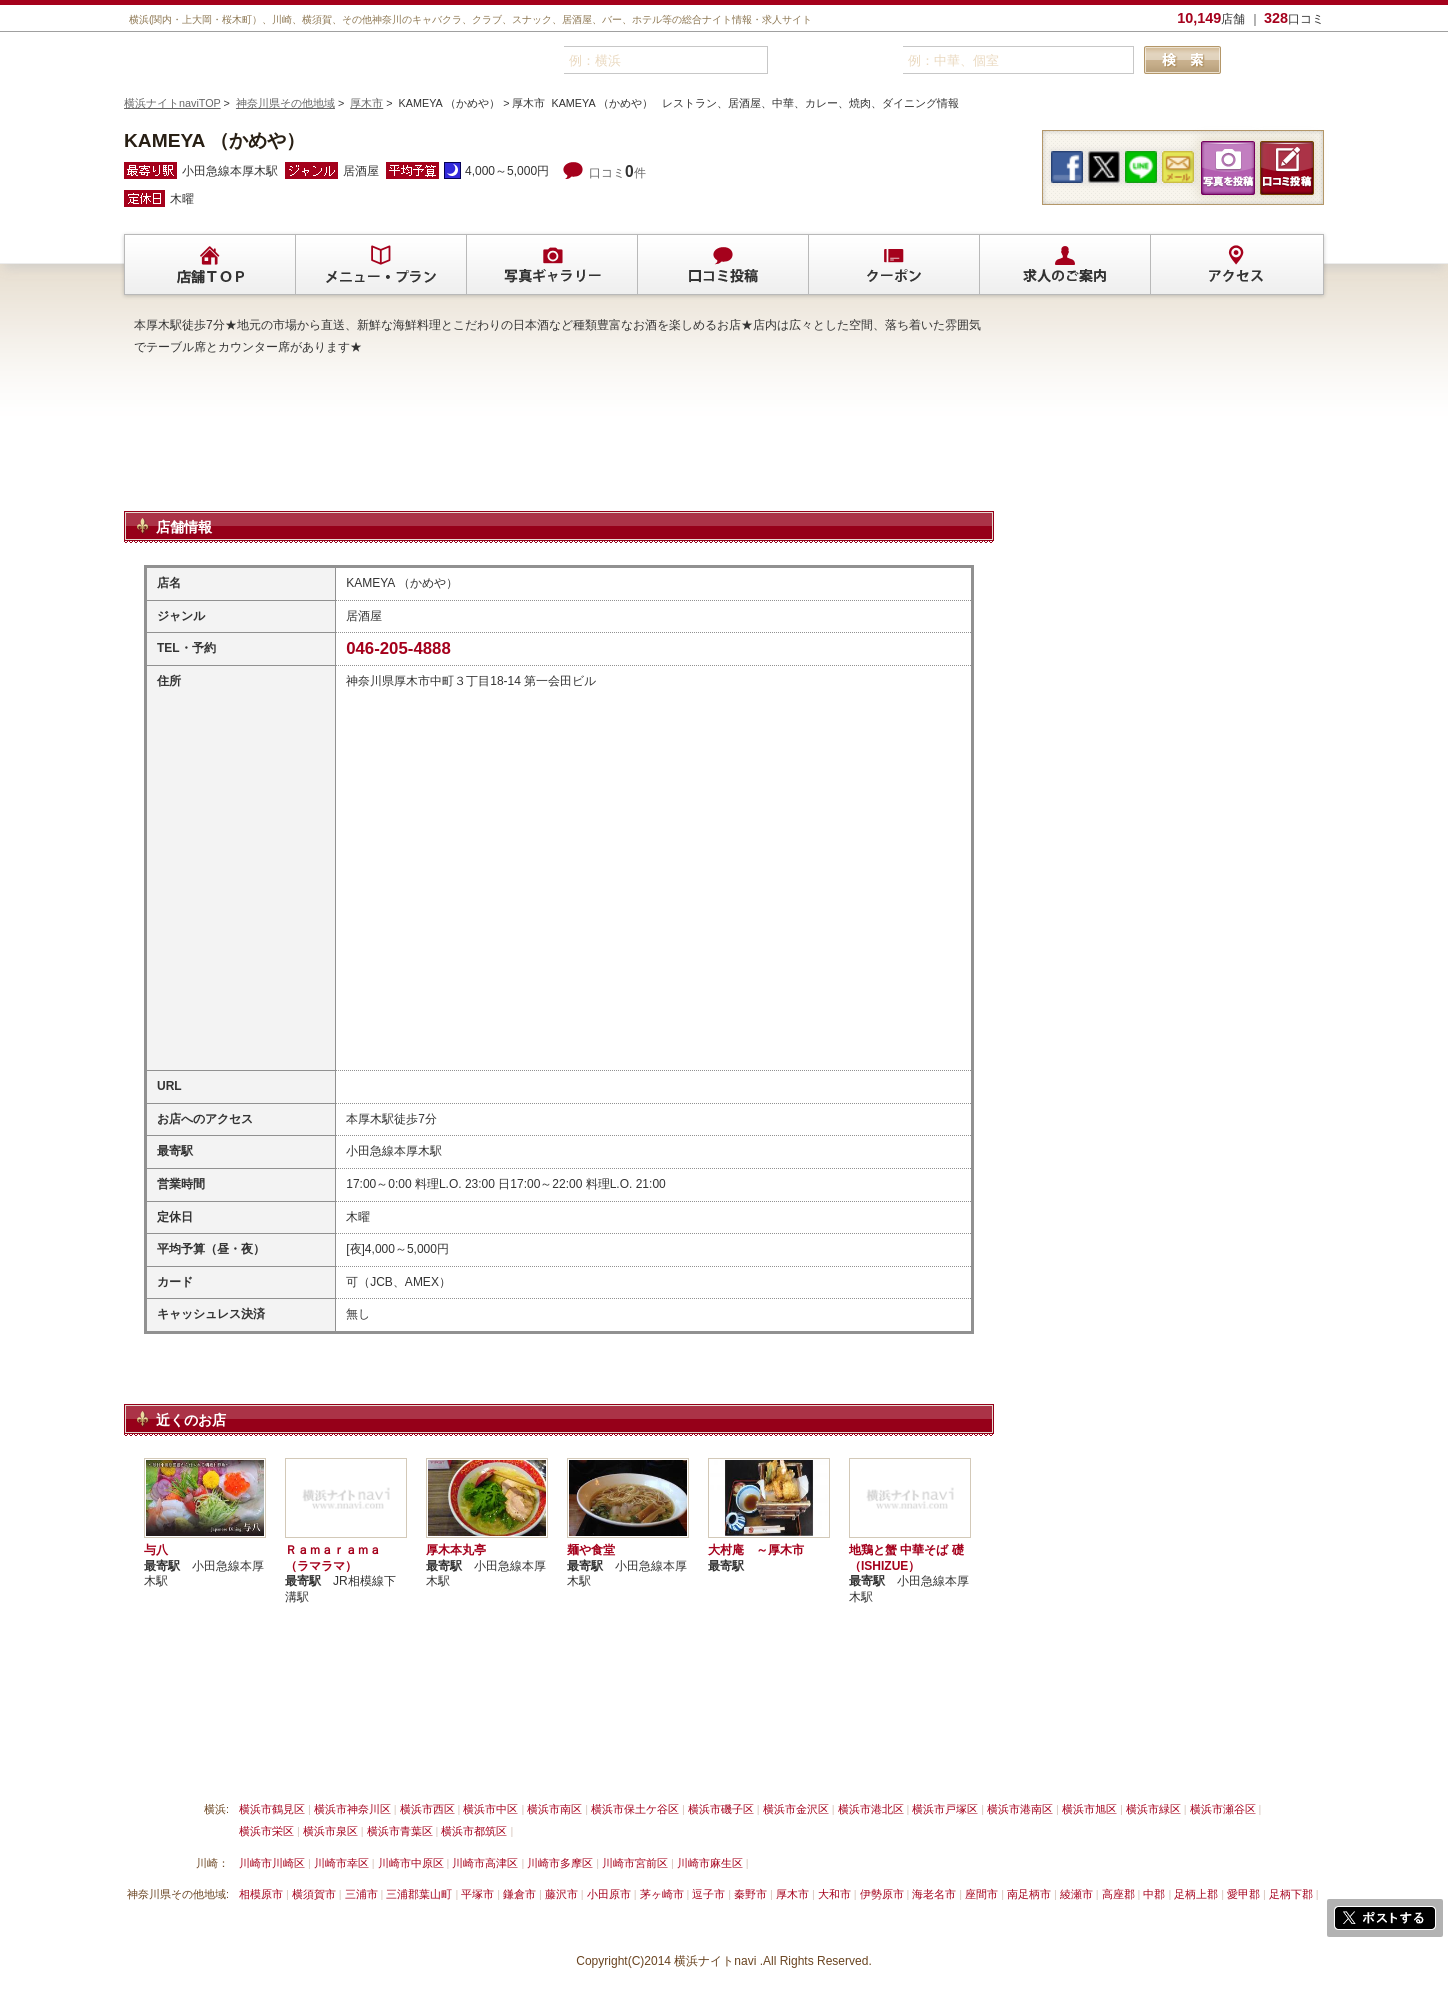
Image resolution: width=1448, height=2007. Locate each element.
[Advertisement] (559, 459)
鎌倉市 (519, 1894)
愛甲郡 (1243, 1894)
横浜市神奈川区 (352, 1809)
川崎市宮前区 (635, 1863)
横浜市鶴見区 (272, 1809)
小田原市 (609, 1894)
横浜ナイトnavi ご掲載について (208, 1762)
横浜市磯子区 (721, 1809)
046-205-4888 (398, 648)
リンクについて (454, 1762)
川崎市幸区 (341, 1863)
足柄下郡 (1291, 1894)
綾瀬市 (1076, 1894)
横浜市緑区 (1153, 1809)
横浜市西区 (427, 1809)
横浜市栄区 (266, 1831)
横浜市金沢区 (796, 1809)
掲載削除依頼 (352, 1762)
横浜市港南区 (1020, 1809)
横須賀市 (314, 1894)
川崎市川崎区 (272, 1863)
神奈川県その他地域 (285, 103)
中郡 (1154, 1894)
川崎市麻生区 (710, 1863)
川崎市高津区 (485, 1863)
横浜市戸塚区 (945, 1809)
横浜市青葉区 (400, 1831)
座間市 (981, 1894)
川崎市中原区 (411, 1863)
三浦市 (361, 1894)
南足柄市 (1029, 1894)
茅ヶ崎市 (662, 1894)
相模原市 (261, 1894)
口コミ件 (617, 173)
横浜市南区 (554, 1809)
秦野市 (750, 1894)
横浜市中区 (490, 1809)
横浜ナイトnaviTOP (172, 103)
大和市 (834, 1894)
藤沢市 (561, 1894)
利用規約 (543, 1762)
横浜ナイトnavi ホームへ (870, 1762)
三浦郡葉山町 (419, 1894)
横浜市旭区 (1089, 1809)
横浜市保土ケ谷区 (635, 1809)
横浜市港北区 (871, 1809)
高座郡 (1118, 1894)
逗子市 (708, 1894)
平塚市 (477, 1894)
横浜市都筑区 (474, 1831)
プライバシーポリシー (650, 1762)
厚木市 (366, 103)
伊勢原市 (882, 1894)
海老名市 (934, 1894)
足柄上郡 (1196, 1894)
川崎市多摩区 (560, 1863)
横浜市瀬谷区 (1223, 1809)
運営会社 (757, 1762)
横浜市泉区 (330, 1831)
